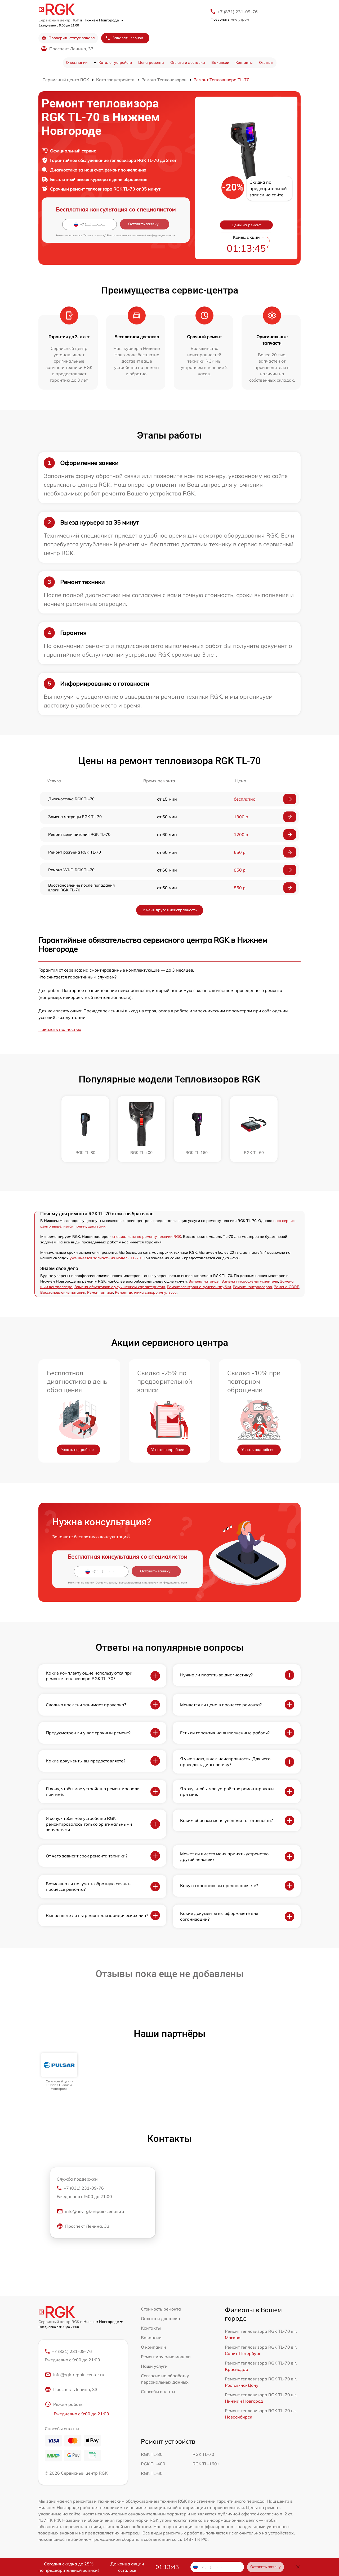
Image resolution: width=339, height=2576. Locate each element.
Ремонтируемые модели (166, 2356)
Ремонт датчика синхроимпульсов (146, 1292)
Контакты (244, 62)
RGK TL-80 (152, 2454)
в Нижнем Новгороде (102, 20)
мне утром (230, 19)
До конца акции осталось (127, 2567)
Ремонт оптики (100, 1292)
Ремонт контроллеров (252, 1286)
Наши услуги (154, 2366)
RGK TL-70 (203, 2454)
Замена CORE (286, 1286)
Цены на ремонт (246, 225)
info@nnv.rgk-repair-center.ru (90, 2211)
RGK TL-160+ (206, 2463)
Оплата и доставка (187, 62)
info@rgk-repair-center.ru (74, 2374)
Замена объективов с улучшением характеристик (119, 1286)
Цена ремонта (151, 62)
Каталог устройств (115, 62)
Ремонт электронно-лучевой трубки (199, 1286)
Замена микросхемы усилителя (249, 1281)
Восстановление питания (62, 1292)
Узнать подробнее (77, 1449)
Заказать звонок (124, 37)
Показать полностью (59, 1029)
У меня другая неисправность (169, 910)
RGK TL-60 (152, 2473)
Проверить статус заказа (68, 37)
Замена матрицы (204, 1281)
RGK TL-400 (153, 2463)
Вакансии (220, 62)
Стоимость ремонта (161, 2309)
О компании (76, 62)
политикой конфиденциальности (153, 235)
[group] (59, 2072)
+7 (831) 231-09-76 (237, 11)
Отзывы (266, 62)
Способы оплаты (158, 2391)
